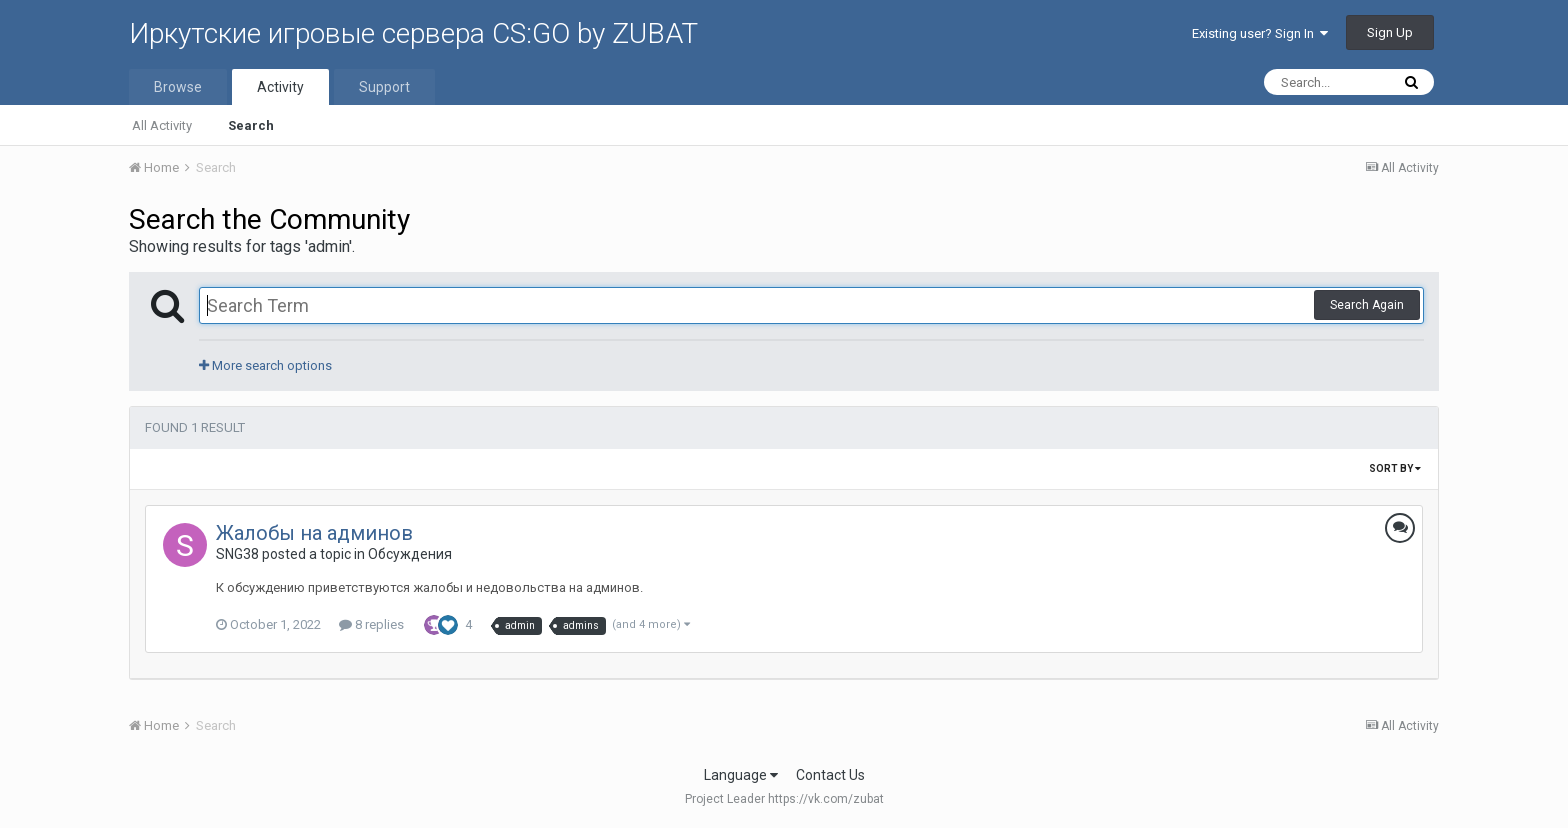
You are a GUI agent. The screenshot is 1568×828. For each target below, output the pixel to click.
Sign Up (1390, 32)
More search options (265, 365)
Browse (178, 87)
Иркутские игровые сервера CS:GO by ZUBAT (413, 33)
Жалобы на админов (314, 533)
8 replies (371, 624)
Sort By (1395, 468)
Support (384, 87)
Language (741, 775)
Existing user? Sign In (1260, 33)
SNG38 (237, 554)
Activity (280, 87)
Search (251, 125)
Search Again (1367, 305)
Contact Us (830, 775)
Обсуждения (410, 554)
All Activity (162, 125)
